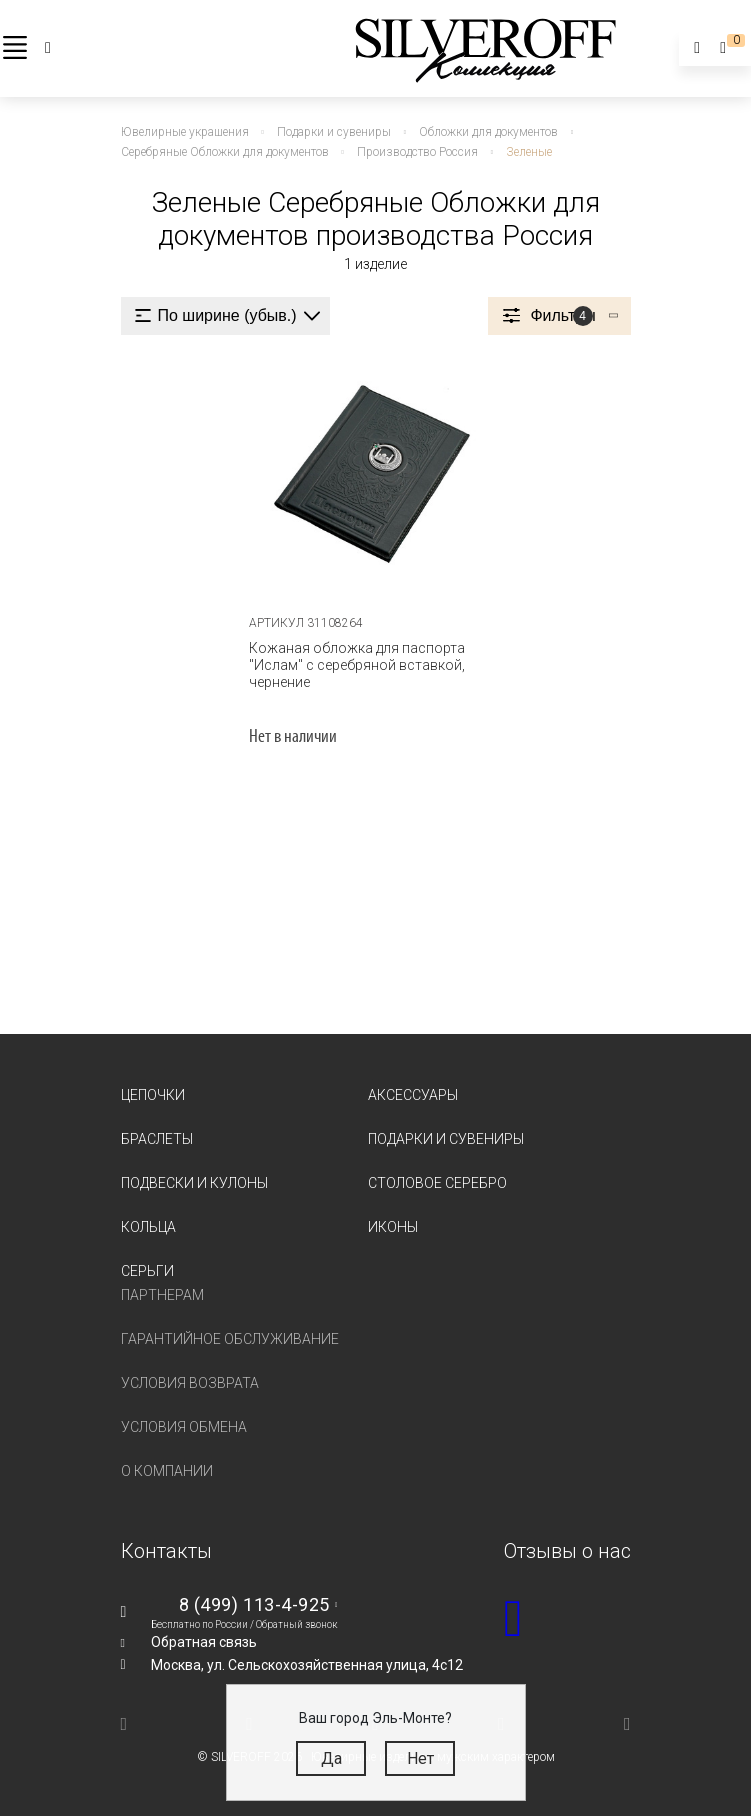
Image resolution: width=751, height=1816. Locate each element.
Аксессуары (413, 1095)
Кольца (148, 1227)
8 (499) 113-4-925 (254, 1604)
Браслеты (157, 1139)
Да (331, 1758)
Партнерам (162, 1295)
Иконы (393, 1227)
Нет (420, 1758)
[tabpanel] (375, 476)
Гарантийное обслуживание (230, 1339)
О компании (167, 1471)
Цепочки (153, 1095)
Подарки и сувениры (446, 1139)
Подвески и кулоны (194, 1183)
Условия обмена (184, 1427)
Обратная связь (204, 1642)
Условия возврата (190, 1383)
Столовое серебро (437, 1183)
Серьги (147, 1271)
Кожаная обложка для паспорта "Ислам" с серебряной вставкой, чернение (357, 665)
